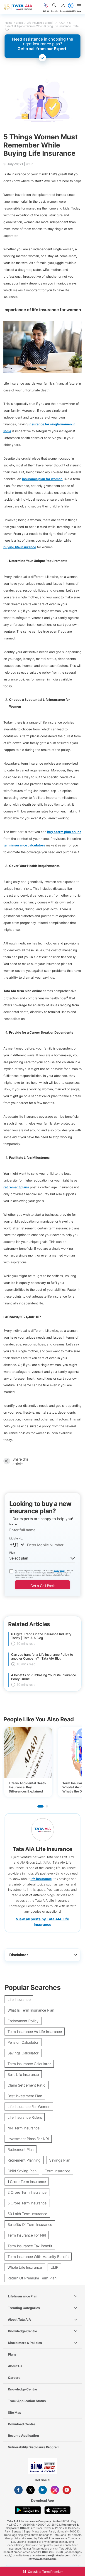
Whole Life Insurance (24, 2267)
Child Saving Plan (21, 2171)
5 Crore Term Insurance (26, 2203)
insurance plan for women (42, 479)
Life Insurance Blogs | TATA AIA (47, 22)
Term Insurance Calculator (29, 2063)
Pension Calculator (23, 2042)
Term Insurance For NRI (26, 2235)
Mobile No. (16, 1538)
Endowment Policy (23, 2021)
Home (10, 22)
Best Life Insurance (23, 2074)
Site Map (14, 2412)
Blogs (21, 22)
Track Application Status (27, 2401)
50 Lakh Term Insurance (27, 2213)
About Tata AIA (19, 2319)
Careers (14, 2377)
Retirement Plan (20, 2149)
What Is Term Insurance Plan (30, 2010)
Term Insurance (57, 2171)
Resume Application (23, 2435)
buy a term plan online (64, 832)
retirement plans (16, 1187)
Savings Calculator (23, 2053)
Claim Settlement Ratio (26, 2085)
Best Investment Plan (24, 2096)
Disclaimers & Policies (25, 2343)
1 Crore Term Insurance (26, 2181)
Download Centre (21, 2424)
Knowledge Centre (22, 2331)
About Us (15, 2366)
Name (13, 1524)
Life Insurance (18, 1999)
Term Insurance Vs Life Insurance (34, 2031)
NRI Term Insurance (23, 2128)
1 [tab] (40, 1806)
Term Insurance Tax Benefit (29, 2246)
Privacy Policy (59, 1570)
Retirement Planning (24, 2160)
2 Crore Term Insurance (26, 2192)
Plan (12, 1552)
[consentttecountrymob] (11, 1571)
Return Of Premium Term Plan (31, 2278)
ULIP (54, 2267)
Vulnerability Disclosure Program (34, 2447)
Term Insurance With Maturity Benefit (38, 2256)
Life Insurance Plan (22, 2296)
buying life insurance (19, 547)
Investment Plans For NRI (28, 2138)
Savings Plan (59, 2160)
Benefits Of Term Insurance (29, 2224)
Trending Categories (24, 2308)
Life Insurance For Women (28, 2106)
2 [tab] (47, 1806)
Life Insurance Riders (24, 2117)
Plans (12, 2354)
